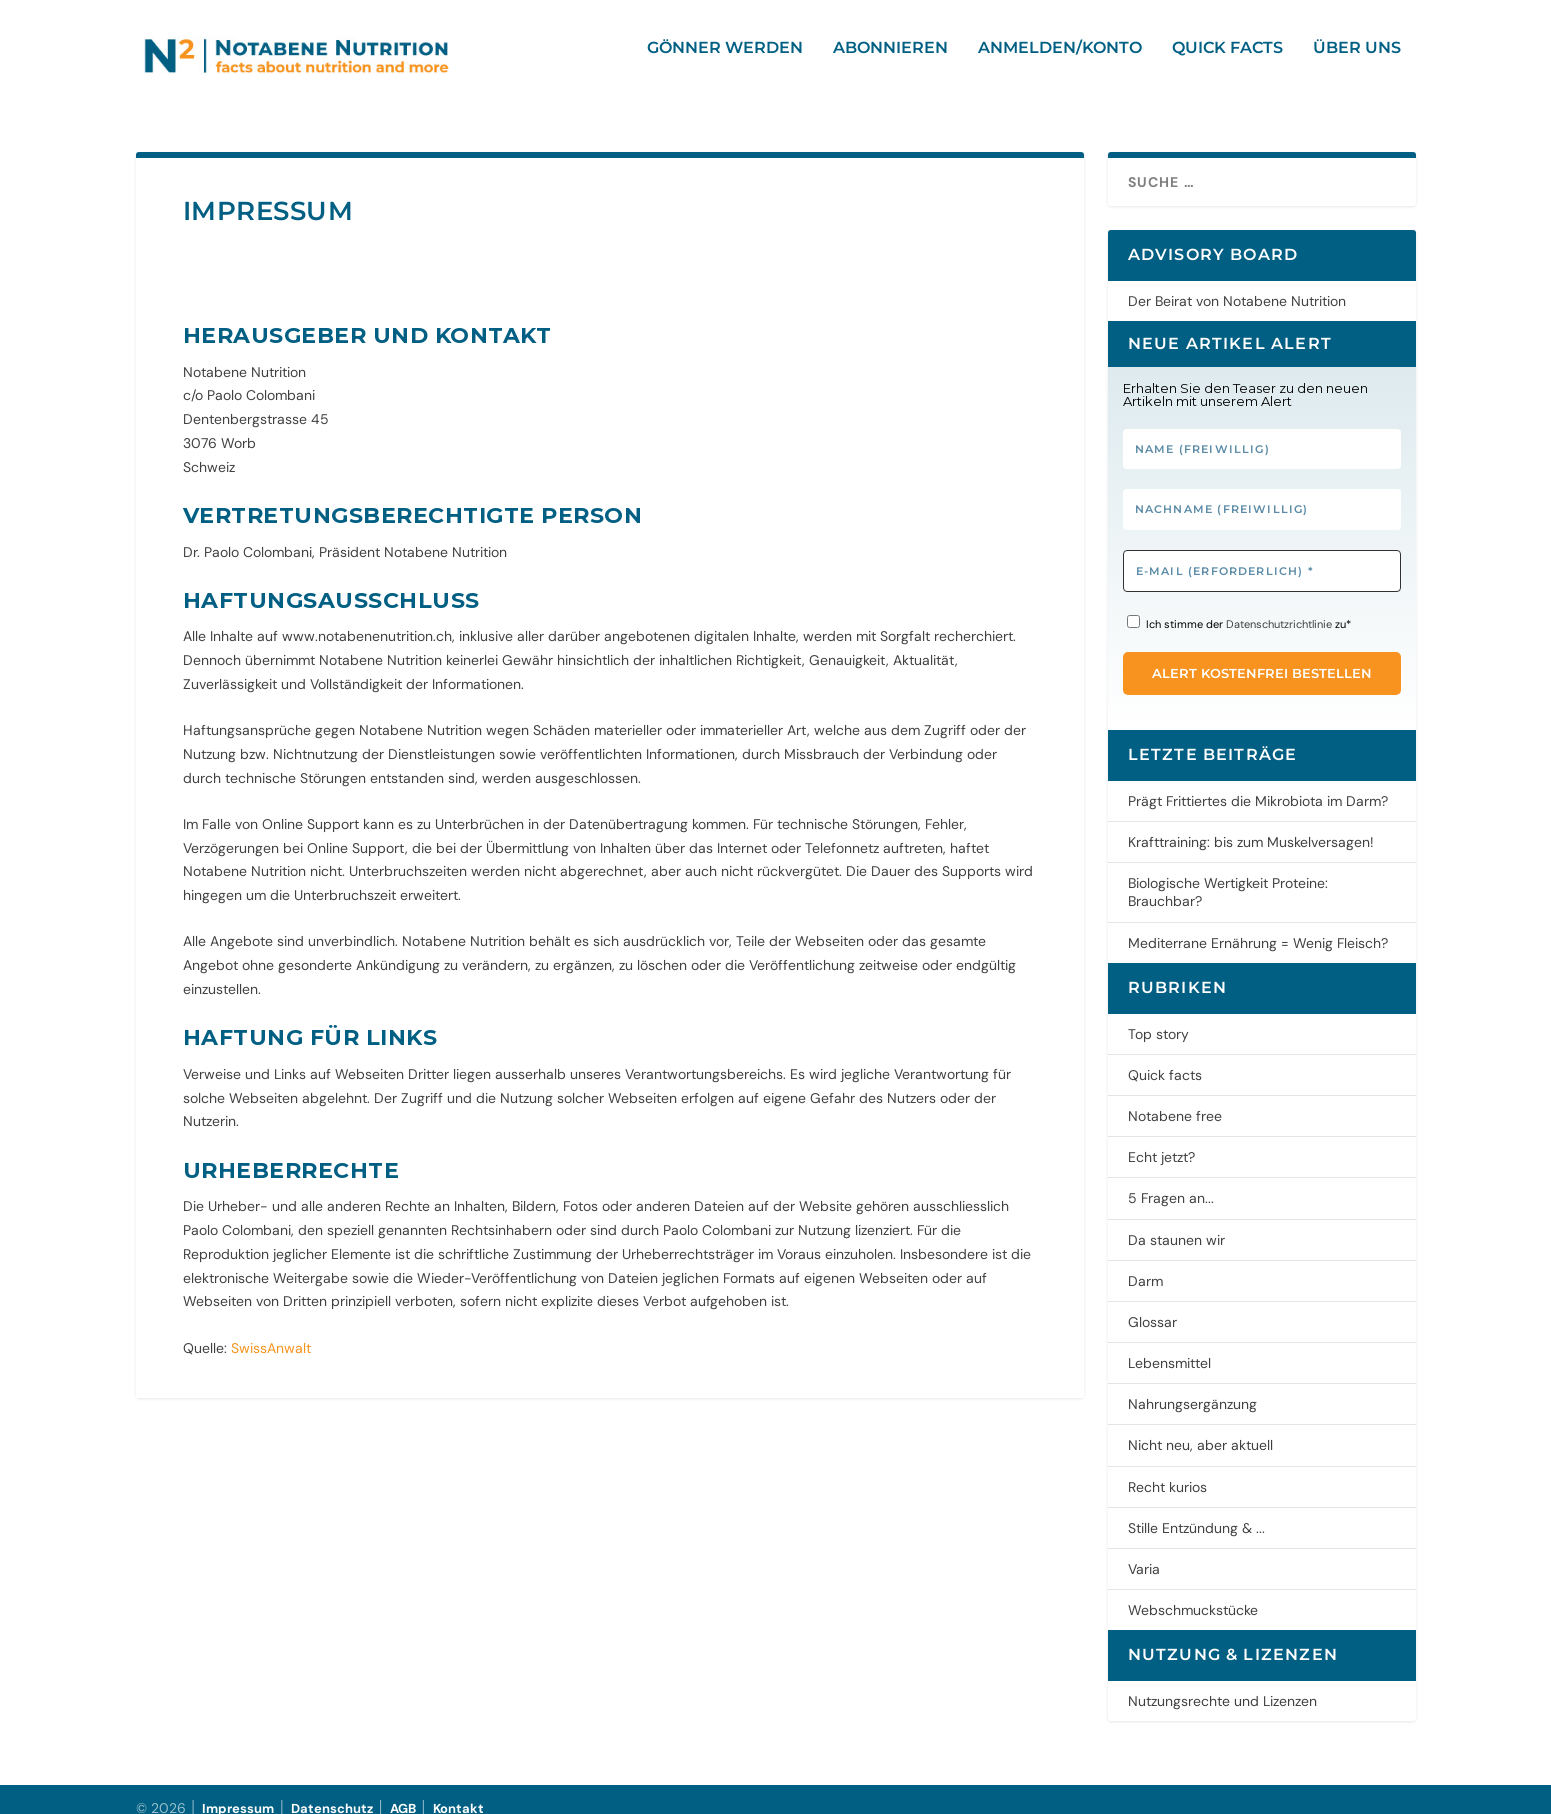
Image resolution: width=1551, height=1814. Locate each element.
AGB (403, 1790)
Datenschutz (332, 1790)
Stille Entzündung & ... (1196, 1510)
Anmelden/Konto (1060, 62)
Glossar (1152, 1304)
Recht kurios (1167, 1469)
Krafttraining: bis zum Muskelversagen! (1251, 824)
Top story (1158, 1016)
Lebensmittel (1169, 1345)
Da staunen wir (1176, 1222)
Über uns (1357, 62)
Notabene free (1175, 1098)
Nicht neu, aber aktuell (1200, 1427)
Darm (1145, 1263)
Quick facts (1227, 62)
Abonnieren (890, 62)
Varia (1144, 1551)
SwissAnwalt (271, 1330)
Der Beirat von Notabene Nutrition (1237, 283)
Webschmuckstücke (1193, 1592)
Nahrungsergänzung (1192, 1386)
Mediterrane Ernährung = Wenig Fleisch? (1258, 925)
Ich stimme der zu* (1239, 605)
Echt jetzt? (1161, 1139)
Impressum (238, 1790)
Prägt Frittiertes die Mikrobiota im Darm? (1258, 783)
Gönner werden (725, 62)
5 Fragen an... (1171, 1180)
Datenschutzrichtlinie (1279, 606)
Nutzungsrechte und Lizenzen (1222, 1683)
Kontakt (458, 1790)
